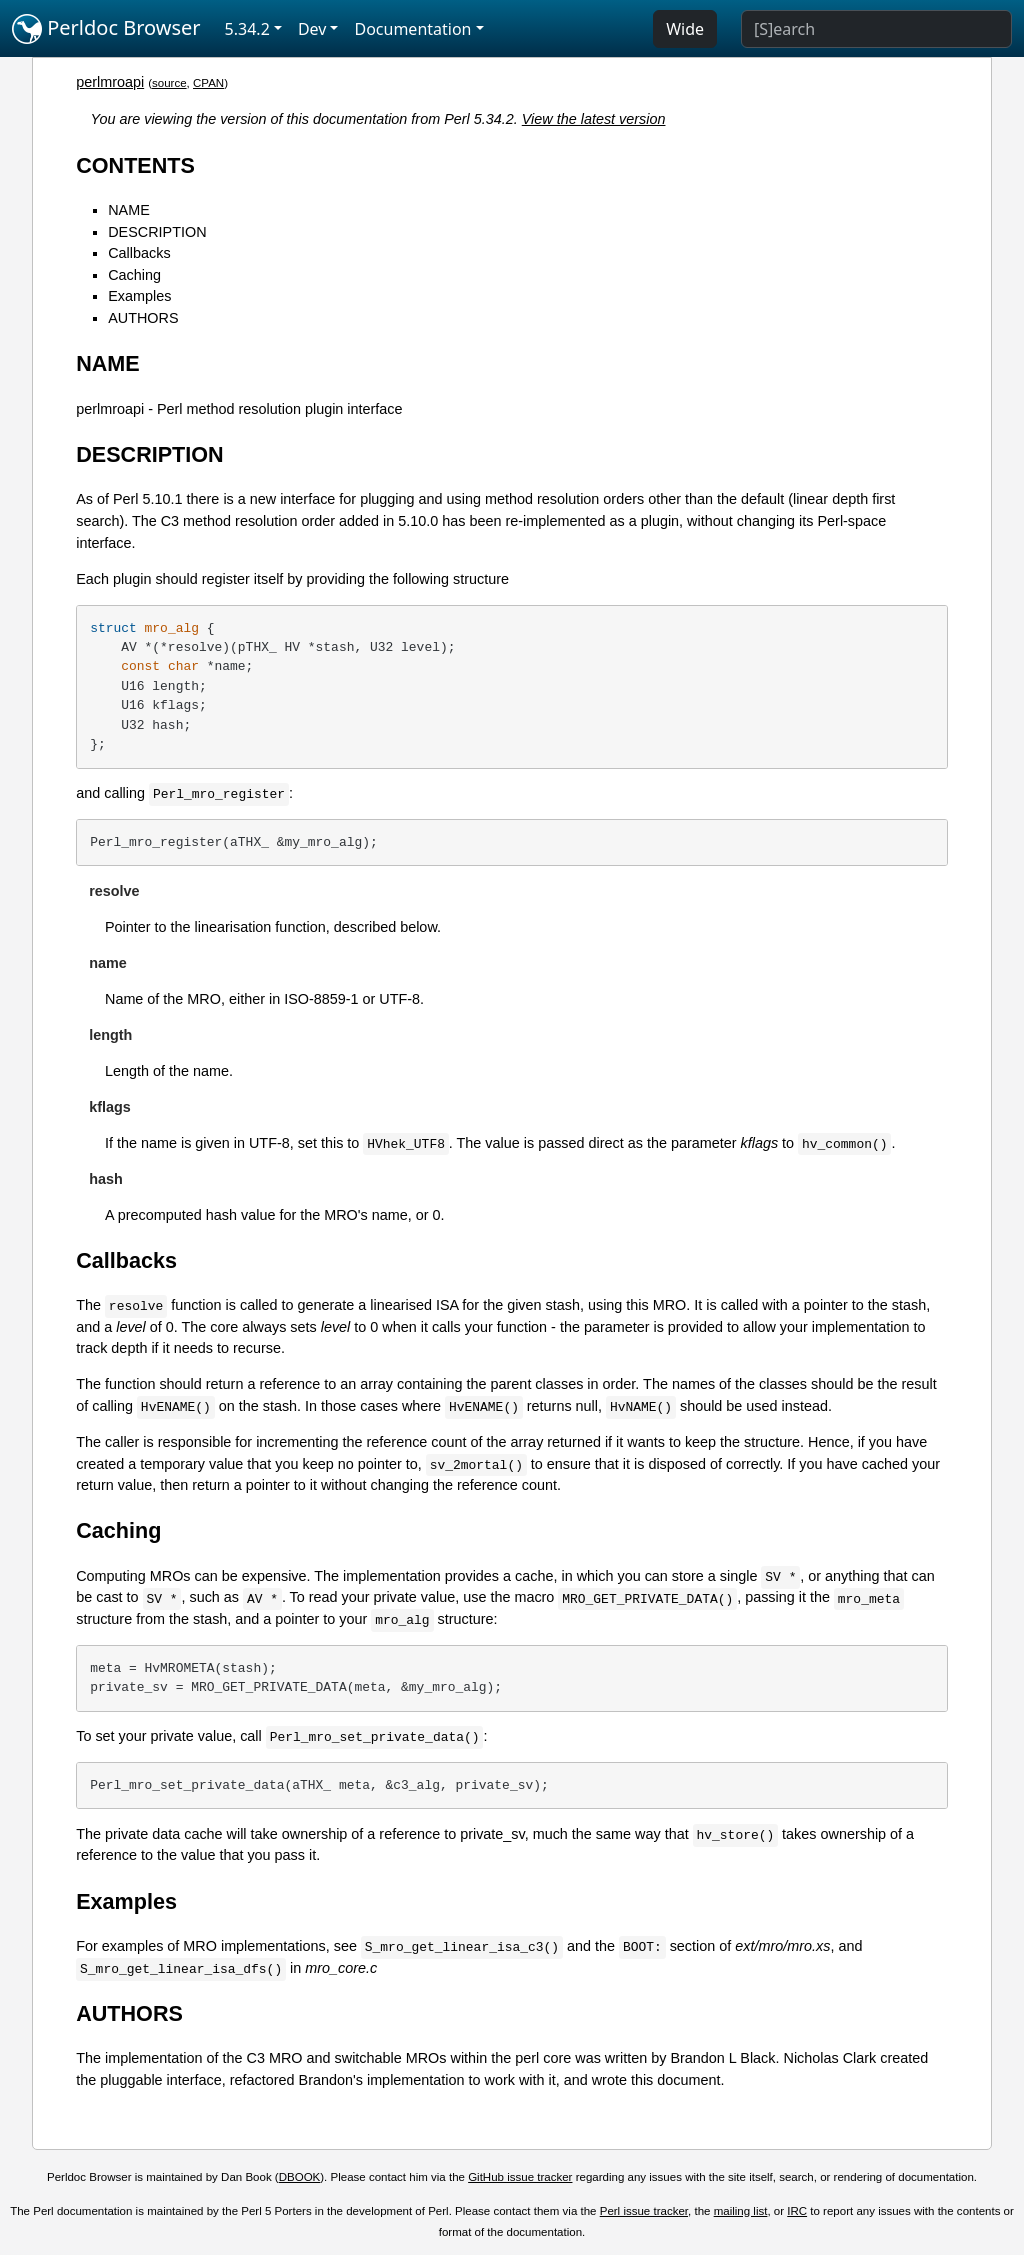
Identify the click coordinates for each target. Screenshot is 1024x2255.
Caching (134, 275)
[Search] (876, 29)
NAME (129, 210)
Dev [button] (312, 29)
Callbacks (139, 253)
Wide (685, 29)
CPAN (208, 83)
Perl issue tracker (644, 2211)
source (169, 83)
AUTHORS (143, 318)
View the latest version (594, 119)
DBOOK (300, 2177)
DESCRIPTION (157, 232)
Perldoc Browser (106, 29)
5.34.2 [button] (247, 29)
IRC (797, 2211)
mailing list (741, 2211)
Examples (139, 296)
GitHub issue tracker (520, 2177)
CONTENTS (135, 165)
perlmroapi (110, 82)
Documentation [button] (412, 29)
